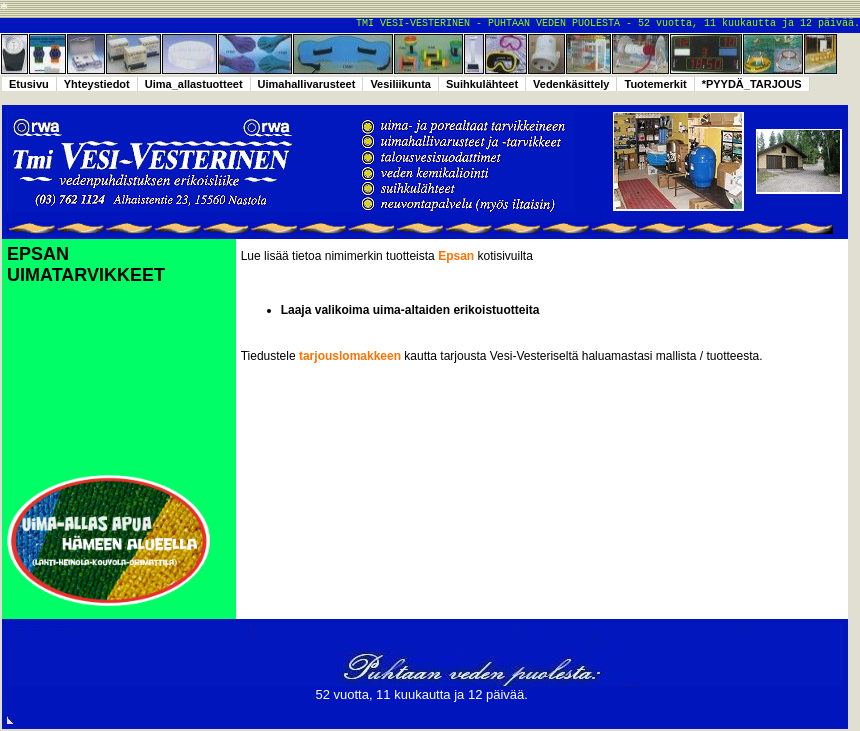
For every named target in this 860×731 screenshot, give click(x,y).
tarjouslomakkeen (350, 356)
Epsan (457, 256)
